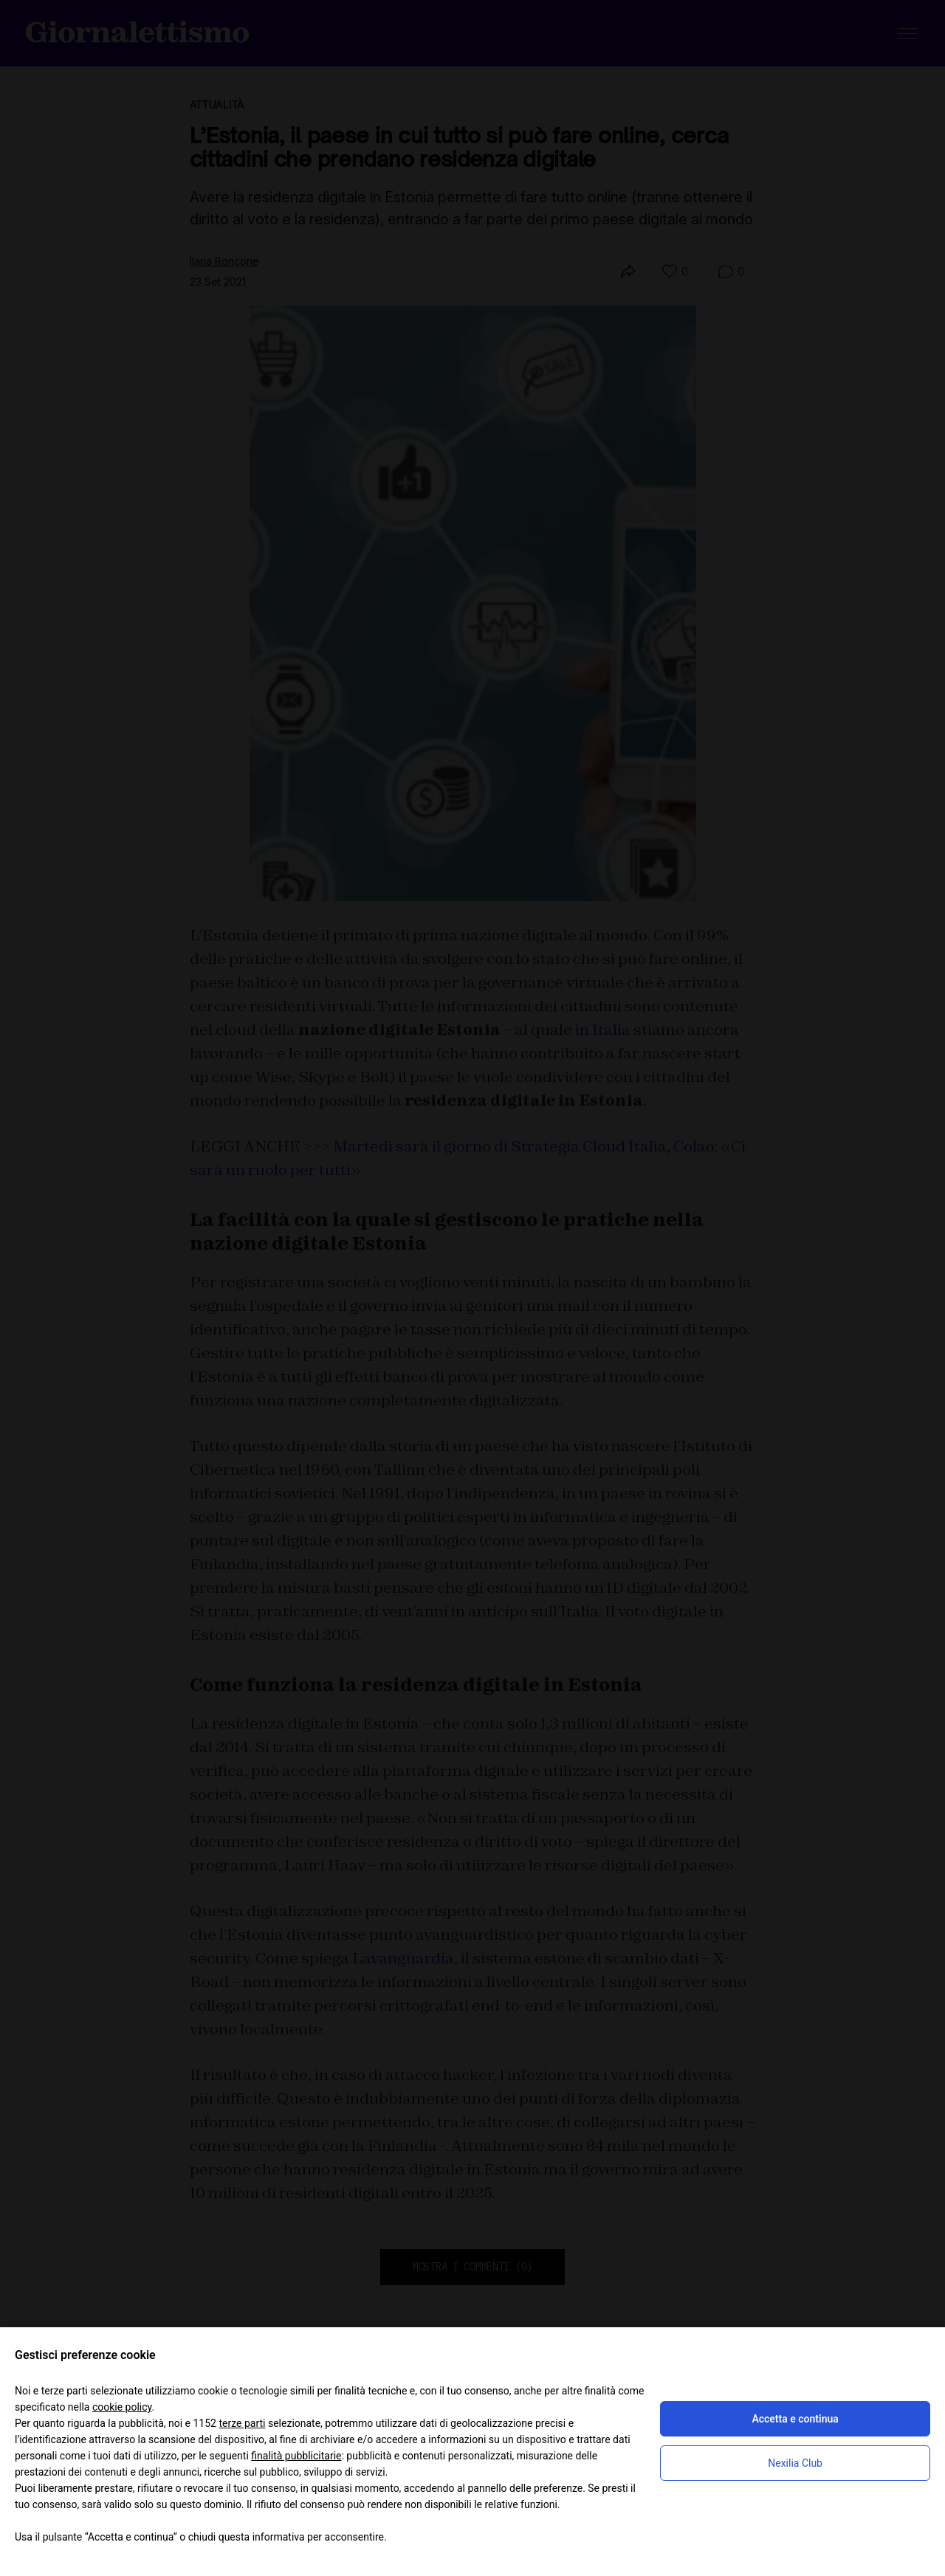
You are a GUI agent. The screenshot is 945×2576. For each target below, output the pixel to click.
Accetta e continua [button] (795, 2419)
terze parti (242, 2423)
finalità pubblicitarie (296, 2456)
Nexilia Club (795, 2463)
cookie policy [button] (122, 2407)
